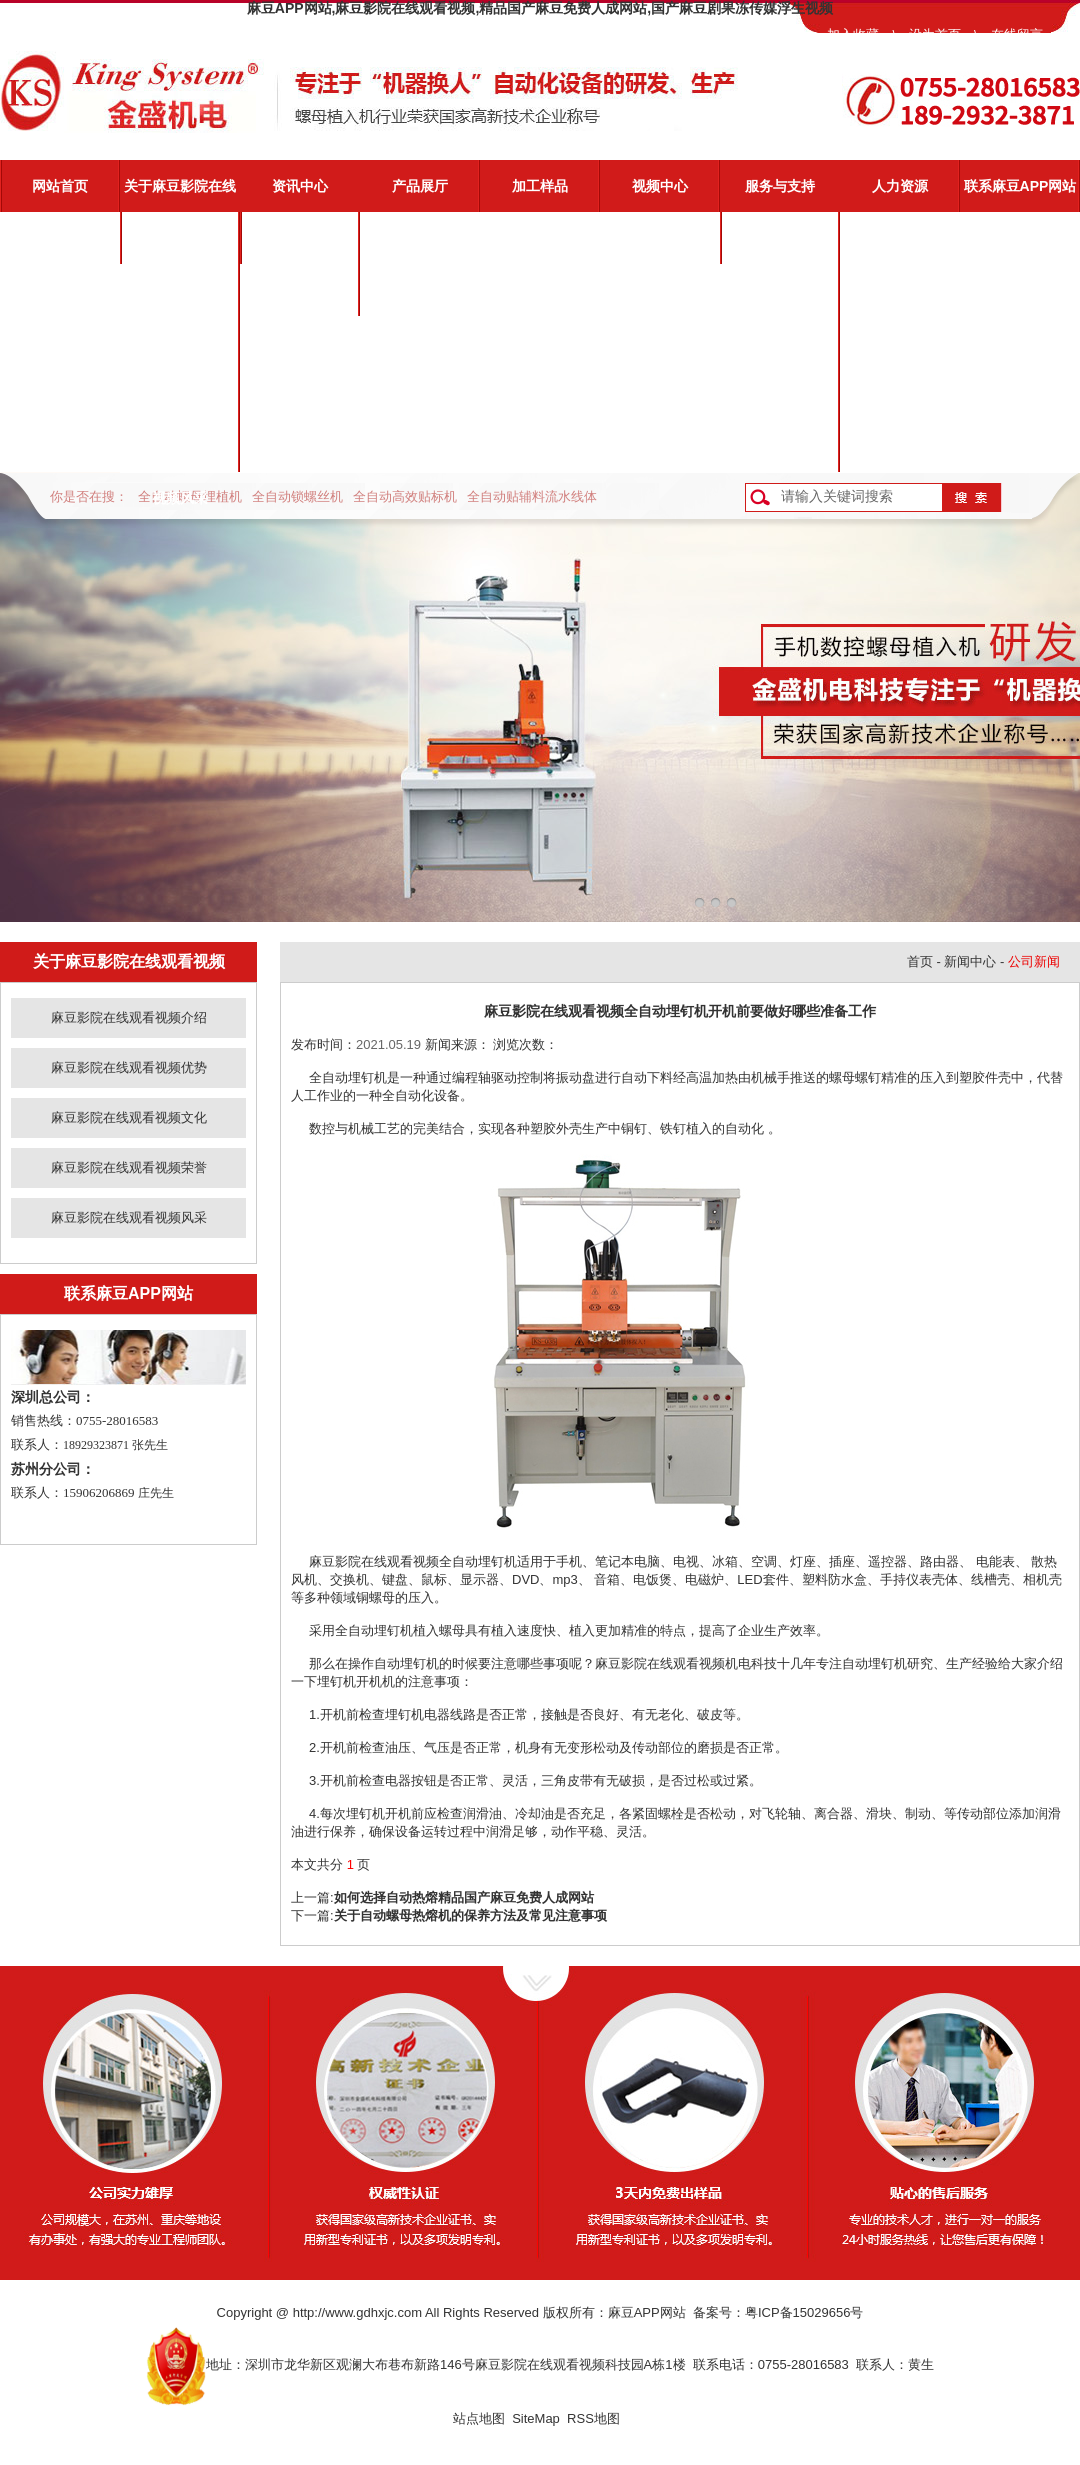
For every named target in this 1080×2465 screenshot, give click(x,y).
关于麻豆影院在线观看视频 (180, 195)
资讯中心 (300, 186)
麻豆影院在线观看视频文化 (180, 351)
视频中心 (660, 186)
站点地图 (479, 2418)
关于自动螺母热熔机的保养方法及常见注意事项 (470, 1915)
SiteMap (536, 2418)
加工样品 (540, 186)
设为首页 (935, 34)
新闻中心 (970, 961)
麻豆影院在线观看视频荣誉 (180, 403)
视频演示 (780, 290)
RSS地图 (593, 2418)
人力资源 (900, 186)
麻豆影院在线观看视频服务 (780, 247)
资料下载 (780, 394)
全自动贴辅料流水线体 (532, 496)
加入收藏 (853, 34)
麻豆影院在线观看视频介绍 (180, 247)
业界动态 (300, 290)
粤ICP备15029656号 (804, 2312)
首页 (920, 961)
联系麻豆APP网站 (1020, 186)
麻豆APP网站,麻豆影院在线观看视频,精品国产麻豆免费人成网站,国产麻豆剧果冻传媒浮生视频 (540, 8)
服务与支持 (780, 186)
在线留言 (1017, 34)
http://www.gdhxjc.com (357, 2312)
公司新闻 (300, 238)
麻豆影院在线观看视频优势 (180, 299)
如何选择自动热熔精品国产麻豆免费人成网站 (464, 1897)
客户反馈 (780, 446)
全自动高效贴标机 (405, 496)
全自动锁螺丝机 (297, 496)
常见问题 (780, 342)
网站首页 (60, 186)
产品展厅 (420, 186)
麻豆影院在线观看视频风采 (180, 455)
